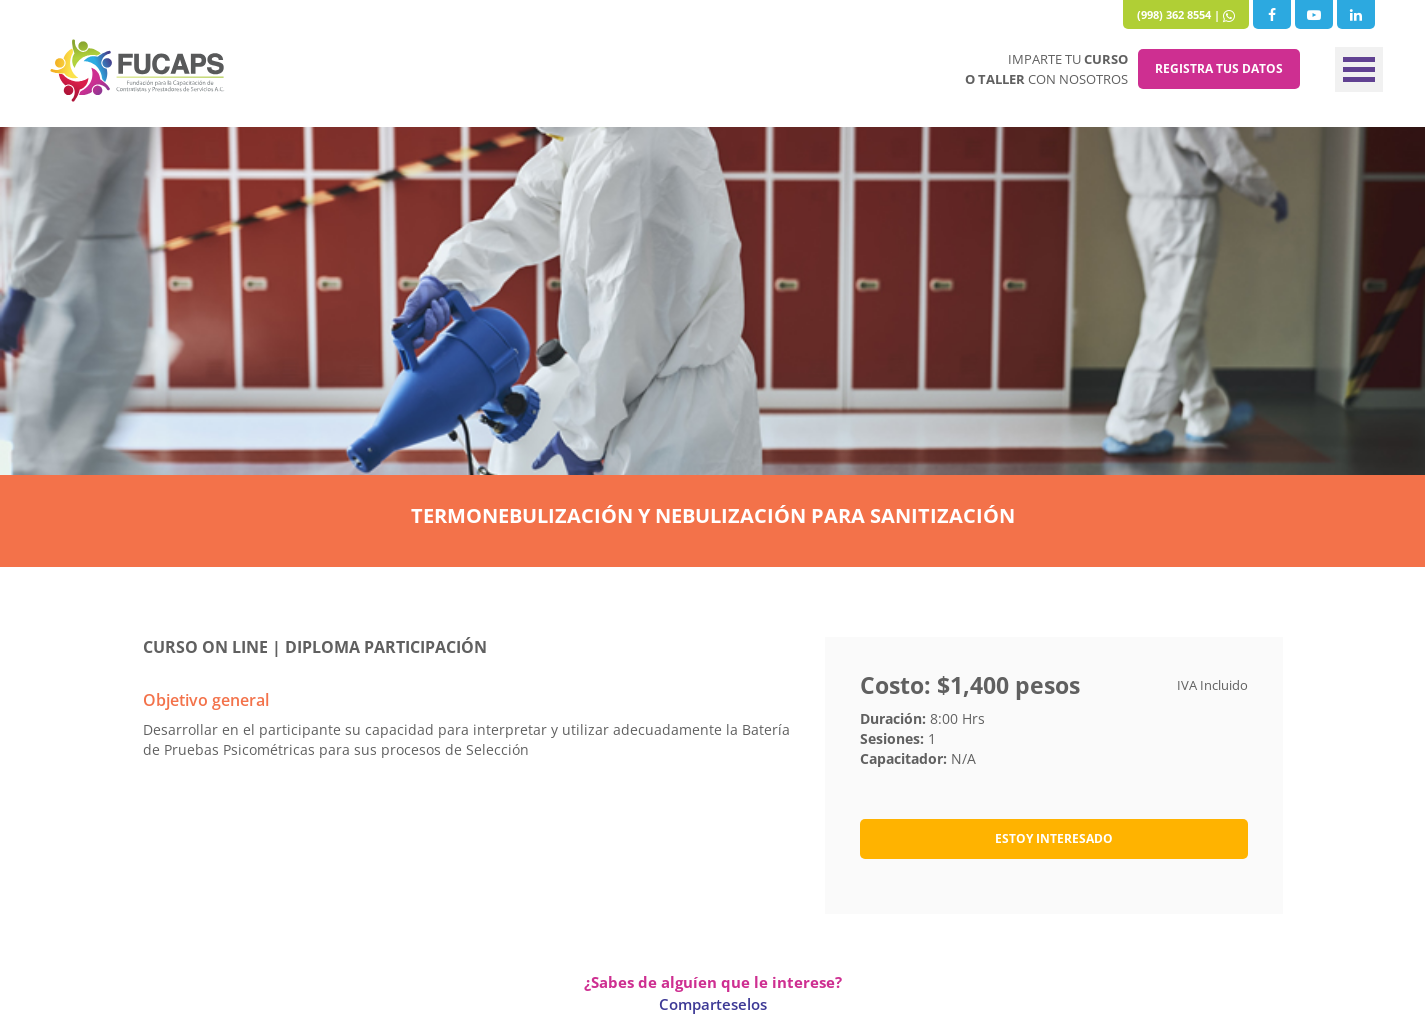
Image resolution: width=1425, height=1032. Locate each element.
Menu (1359, 69)
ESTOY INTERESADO (1054, 838)
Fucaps (137, 70)
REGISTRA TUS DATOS (1219, 68)
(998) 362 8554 (1174, 14)
